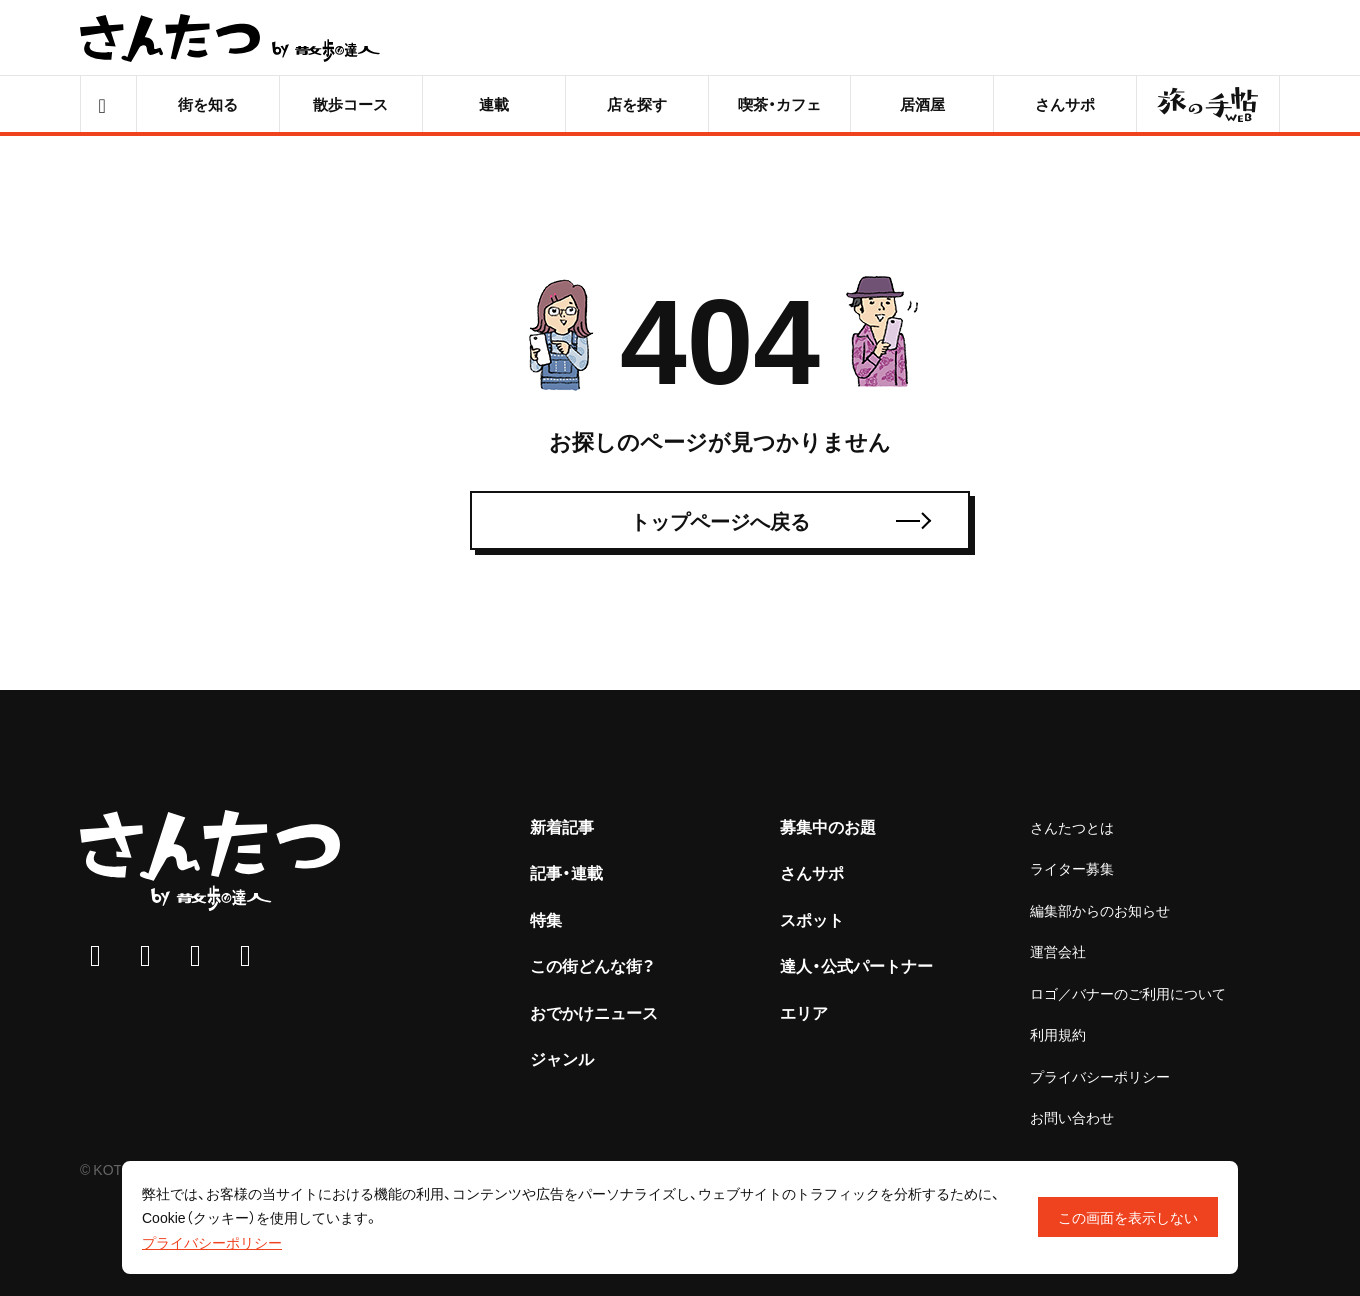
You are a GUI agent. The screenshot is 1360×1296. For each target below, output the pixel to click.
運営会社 (1058, 951)
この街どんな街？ (592, 965)
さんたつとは (1072, 827)
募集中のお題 (828, 826)
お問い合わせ (1072, 1117)
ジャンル (562, 1058)
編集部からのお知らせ (1100, 910)
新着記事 (562, 826)
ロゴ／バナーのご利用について (1128, 993)
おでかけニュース (594, 1012)
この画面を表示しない (1128, 1217)
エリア (804, 1012)
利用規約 (1058, 1034)
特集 (546, 919)
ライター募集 (1072, 868)
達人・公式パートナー (856, 965)
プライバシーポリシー (1100, 1076)
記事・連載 (566, 872)
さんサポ (812, 872)
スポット (812, 919)
